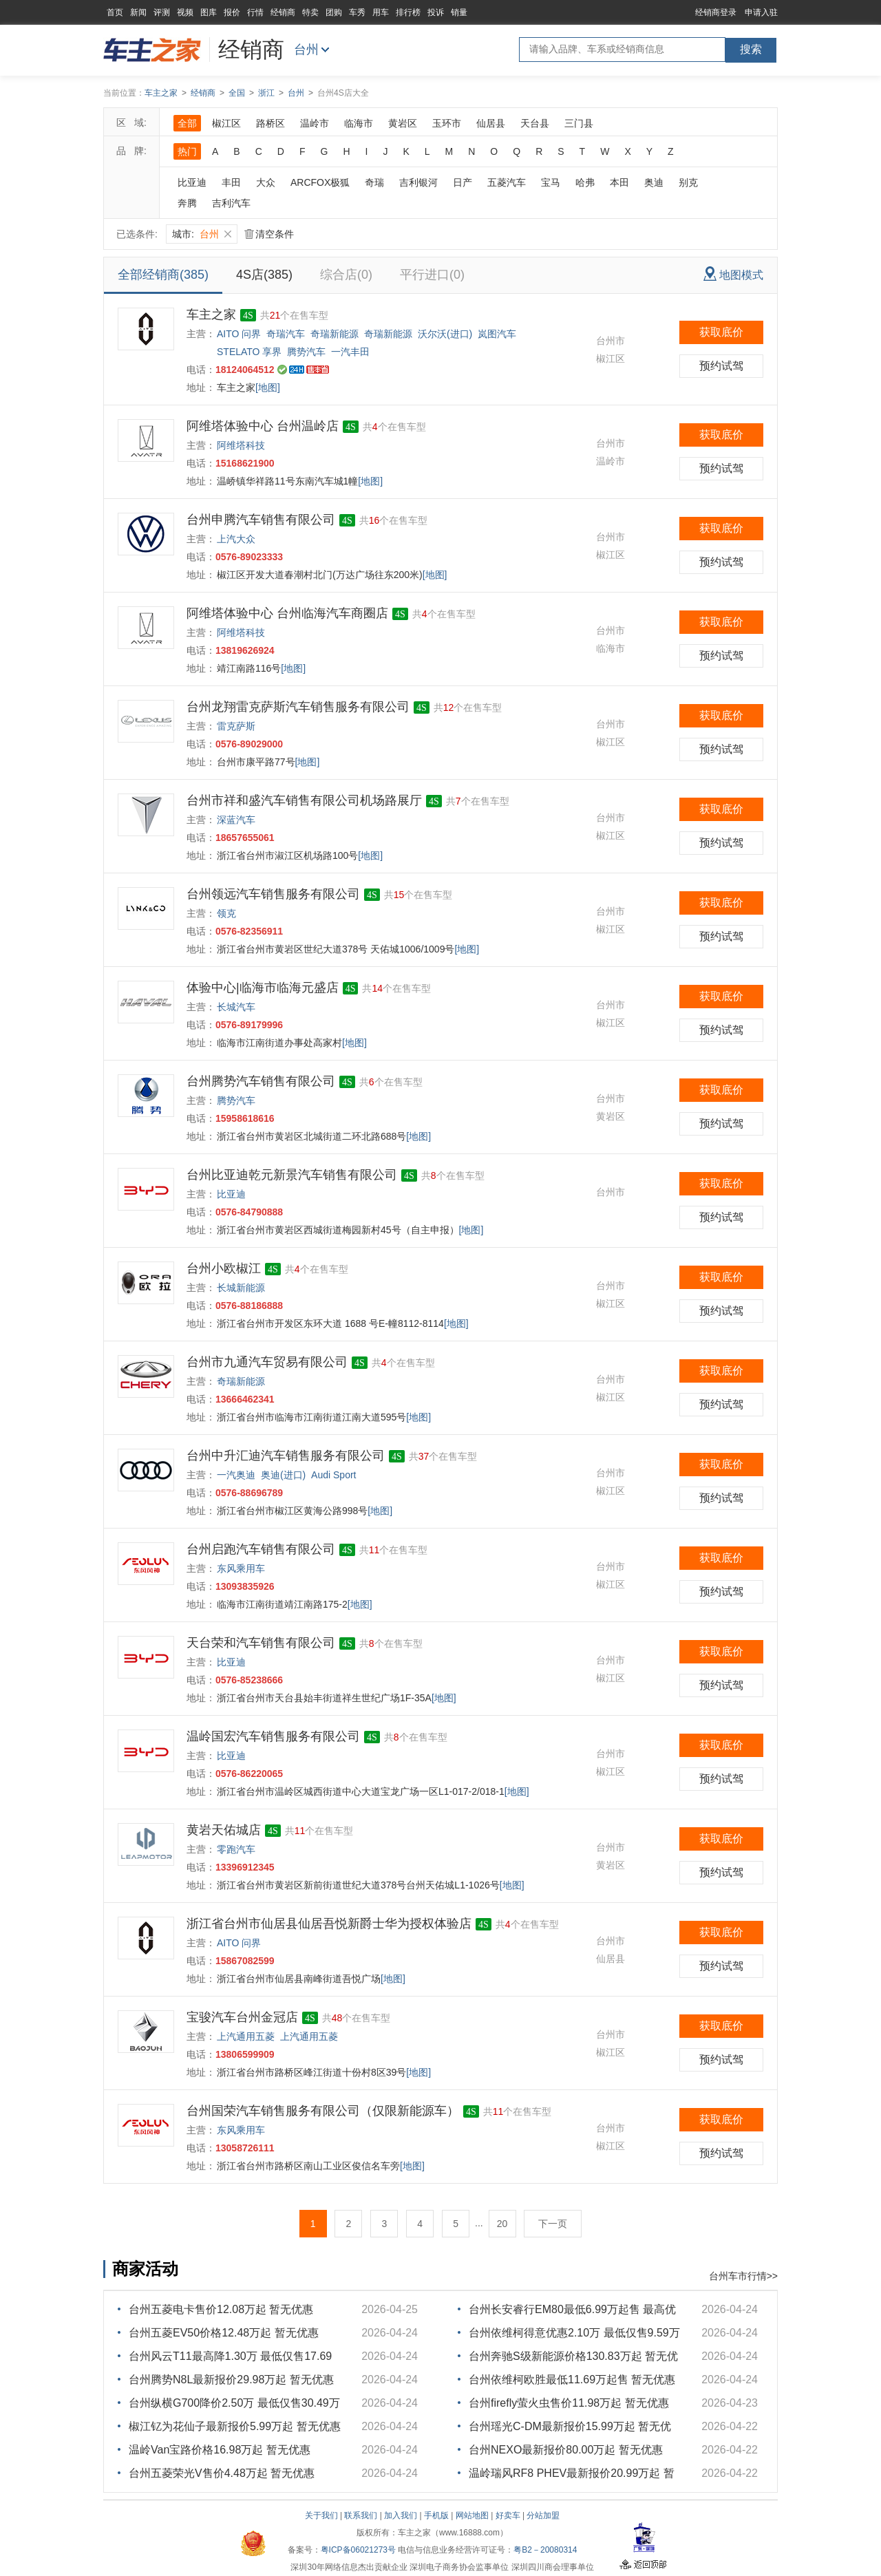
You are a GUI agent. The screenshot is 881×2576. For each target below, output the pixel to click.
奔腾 (187, 203)
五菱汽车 (506, 182)
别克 (688, 182)
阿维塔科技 (241, 445)
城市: (201, 233)
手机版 (436, 2515)
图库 (208, 12)
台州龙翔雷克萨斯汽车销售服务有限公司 (298, 707)
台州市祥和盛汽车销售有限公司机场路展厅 (304, 800)
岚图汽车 (497, 333)
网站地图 (472, 2515)
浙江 (266, 93)
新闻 (138, 12)
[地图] (267, 387)
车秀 (357, 12)
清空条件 (269, 233)
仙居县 (490, 123)
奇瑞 (374, 182)
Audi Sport (333, 1474)
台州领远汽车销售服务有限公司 (273, 894)
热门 (187, 151)
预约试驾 (721, 366)
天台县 (534, 123)
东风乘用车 (241, 1568)
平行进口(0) (432, 274)
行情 (255, 12)
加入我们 (400, 2515)
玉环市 (446, 123)
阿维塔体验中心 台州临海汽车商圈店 (287, 613)
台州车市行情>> (743, 2275)
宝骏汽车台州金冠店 (242, 2017)
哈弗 (585, 182)
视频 (185, 12)
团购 (334, 12)
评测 (161, 12)
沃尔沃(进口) (445, 333)
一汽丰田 (350, 351)
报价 (232, 12)
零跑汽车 (236, 1849)
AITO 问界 (239, 333)
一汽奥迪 (236, 1474)
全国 (237, 93)
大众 (265, 182)
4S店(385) (264, 274)
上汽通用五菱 (246, 2036)
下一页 (552, 2223)
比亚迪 (192, 182)
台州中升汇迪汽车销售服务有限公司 (286, 1455)
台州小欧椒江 (224, 1268)
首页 (115, 12)
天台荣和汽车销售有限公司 (261, 1643)
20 (502, 2223)
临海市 (358, 123)
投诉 (435, 12)
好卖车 (508, 2515)
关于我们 (321, 2515)
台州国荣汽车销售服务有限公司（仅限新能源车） (323, 2111)
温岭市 (314, 123)
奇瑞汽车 (285, 333)
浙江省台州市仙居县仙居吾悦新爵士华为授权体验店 (329, 1923)
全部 (187, 123)
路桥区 (270, 123)
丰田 (231, 182)
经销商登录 (715, 12)
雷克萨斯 (236, 726)
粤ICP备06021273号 (358, 2550)
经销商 (282, 12)
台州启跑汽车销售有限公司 (261, 1549)
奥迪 (654, 182)
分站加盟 (543, 2515)
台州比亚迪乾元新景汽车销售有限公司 (292, 1175)
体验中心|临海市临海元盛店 (263, 987)
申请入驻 (761, 12)
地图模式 (733, 273)
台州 (306, 49)
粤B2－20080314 (545, 2550)
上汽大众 (236, 538)
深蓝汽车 (236, 819)
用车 (380, 12)
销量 (459, 12)
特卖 (310, 12)
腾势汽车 (306, 351)
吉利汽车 (231, 203)
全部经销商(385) (163, 274)
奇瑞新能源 (334, 333)
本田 (619, 182)
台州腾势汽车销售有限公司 (261, 1081)
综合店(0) (346, 274)
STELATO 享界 (249, 351)
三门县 (578, 123)
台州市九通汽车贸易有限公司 (267, 1362)
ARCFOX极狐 (320, 182)
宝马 (550, 182)
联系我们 (360, 2515)
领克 (226, 913)
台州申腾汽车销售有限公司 (261, 519)
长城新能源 (241, 1287)
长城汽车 (236, 1006)
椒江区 (226, 123)
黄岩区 (402, 123)
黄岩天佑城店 (224, 1830)
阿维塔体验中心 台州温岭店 (263, 426)
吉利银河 (418, 182)
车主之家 (161, 93)
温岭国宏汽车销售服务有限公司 (273, 1736)
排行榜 (408, 12)
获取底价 (721, 332)
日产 (462, 182)
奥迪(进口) (283, 1474)
